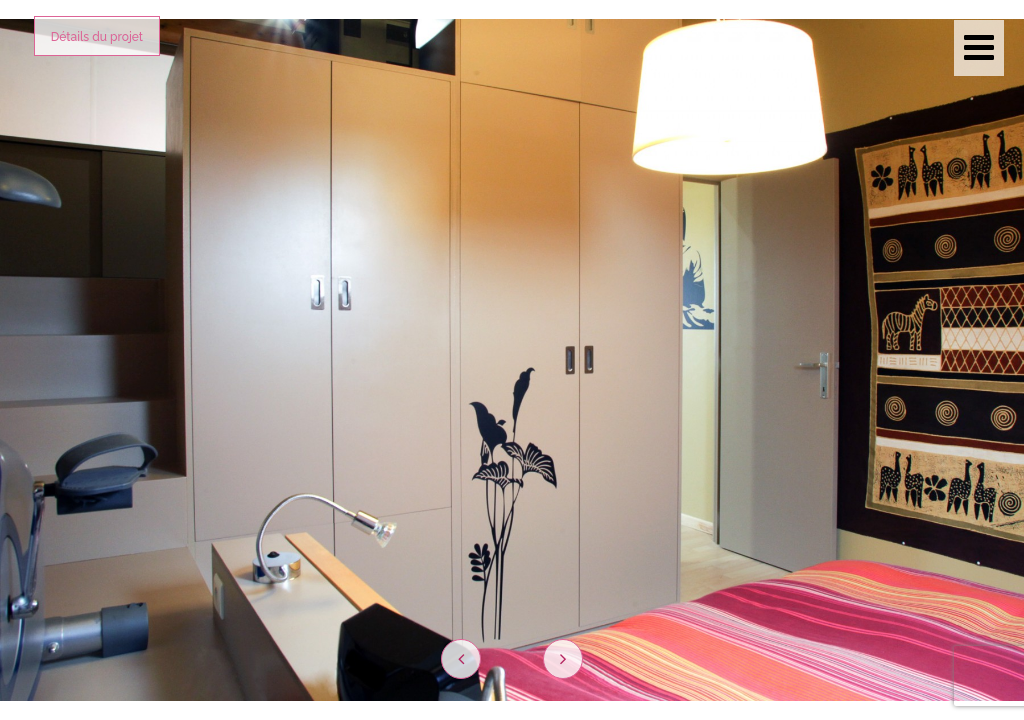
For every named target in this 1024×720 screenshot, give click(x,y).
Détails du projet (97, 37)
